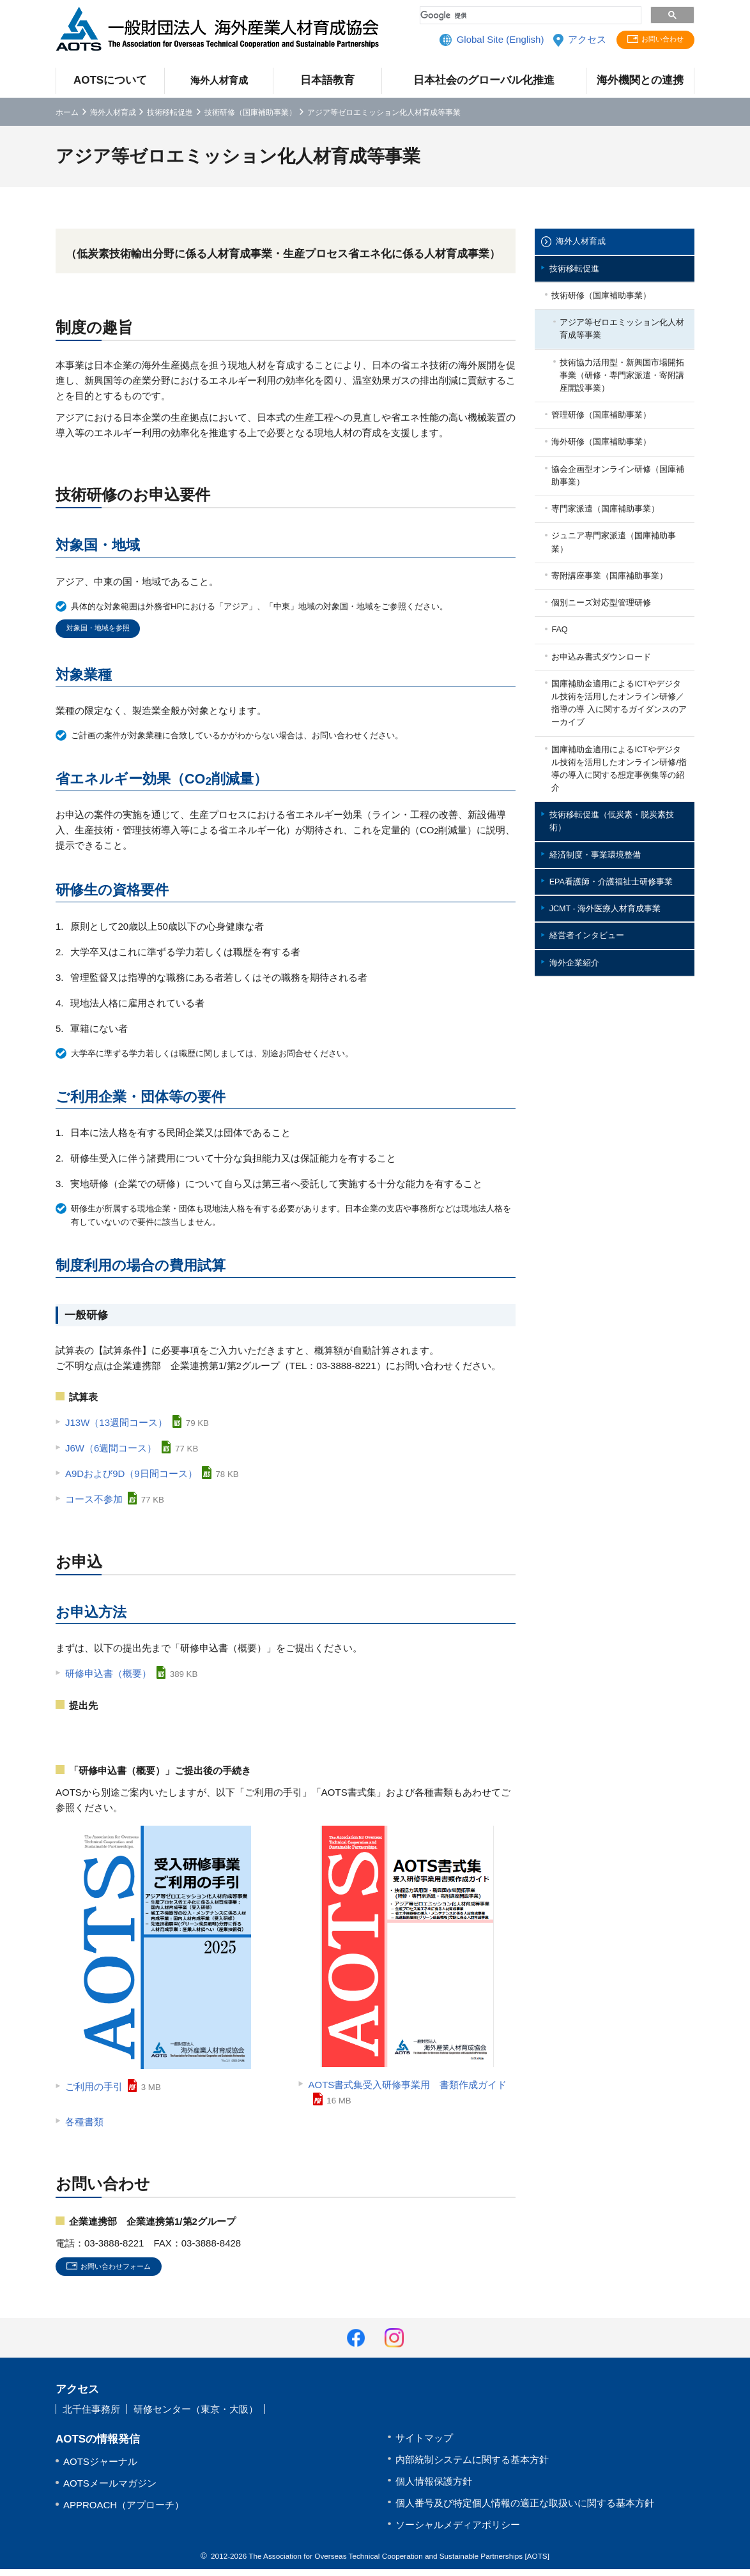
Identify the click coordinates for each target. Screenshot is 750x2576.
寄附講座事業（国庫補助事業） (612, 647)
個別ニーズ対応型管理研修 (612, 686)
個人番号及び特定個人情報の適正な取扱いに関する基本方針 (524, 2509)
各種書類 (84, 2125)
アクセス (572, 41)
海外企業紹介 (580, 1128)
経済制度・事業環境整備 (604, 985)
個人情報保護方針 (433, 2488)
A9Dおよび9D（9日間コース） (131, 1477)
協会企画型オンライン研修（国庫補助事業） (612, 521)
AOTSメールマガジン (110, 2490)
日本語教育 (327, 80)
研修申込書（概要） (108, 1677)
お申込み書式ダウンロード (612, 750)
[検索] (529, 15)
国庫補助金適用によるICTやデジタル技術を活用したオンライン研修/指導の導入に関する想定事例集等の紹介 (620, 883)
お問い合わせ (657, 41)
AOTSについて (110, 80)
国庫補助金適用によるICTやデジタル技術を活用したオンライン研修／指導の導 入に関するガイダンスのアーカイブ (620, 805)
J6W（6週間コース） (111, 1451)
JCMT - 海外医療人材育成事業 (617, 1064)
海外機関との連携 (640, 80)
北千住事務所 (91, 2416)
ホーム (67, 112)
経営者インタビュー (595, 1096)
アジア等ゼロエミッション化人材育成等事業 (622, 347)
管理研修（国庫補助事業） (612, 449)
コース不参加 (94, 1502)
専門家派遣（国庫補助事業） (617, 560)
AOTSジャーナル (100, 2468)
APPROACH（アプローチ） (123, 2511)
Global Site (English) (486, 41)
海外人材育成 (219, 80)
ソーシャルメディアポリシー (457, 2531)
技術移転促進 (170, 112)
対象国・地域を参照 (105, 630)
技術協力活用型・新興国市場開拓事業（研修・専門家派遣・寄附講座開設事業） (622, 402)
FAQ (564, 718)
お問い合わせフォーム (127, 2272)
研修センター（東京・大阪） (196, 2416)
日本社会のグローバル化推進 (484, 80)
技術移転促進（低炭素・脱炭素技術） (619, 946)
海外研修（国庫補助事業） (612, 481)
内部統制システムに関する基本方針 (472, 2466)
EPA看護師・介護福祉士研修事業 (618, 1025)
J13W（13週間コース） (116, 1426)
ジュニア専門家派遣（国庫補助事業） (617, 600)
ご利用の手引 (94, 2090)
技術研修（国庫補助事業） (250, 112)
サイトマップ (424, 2444)
